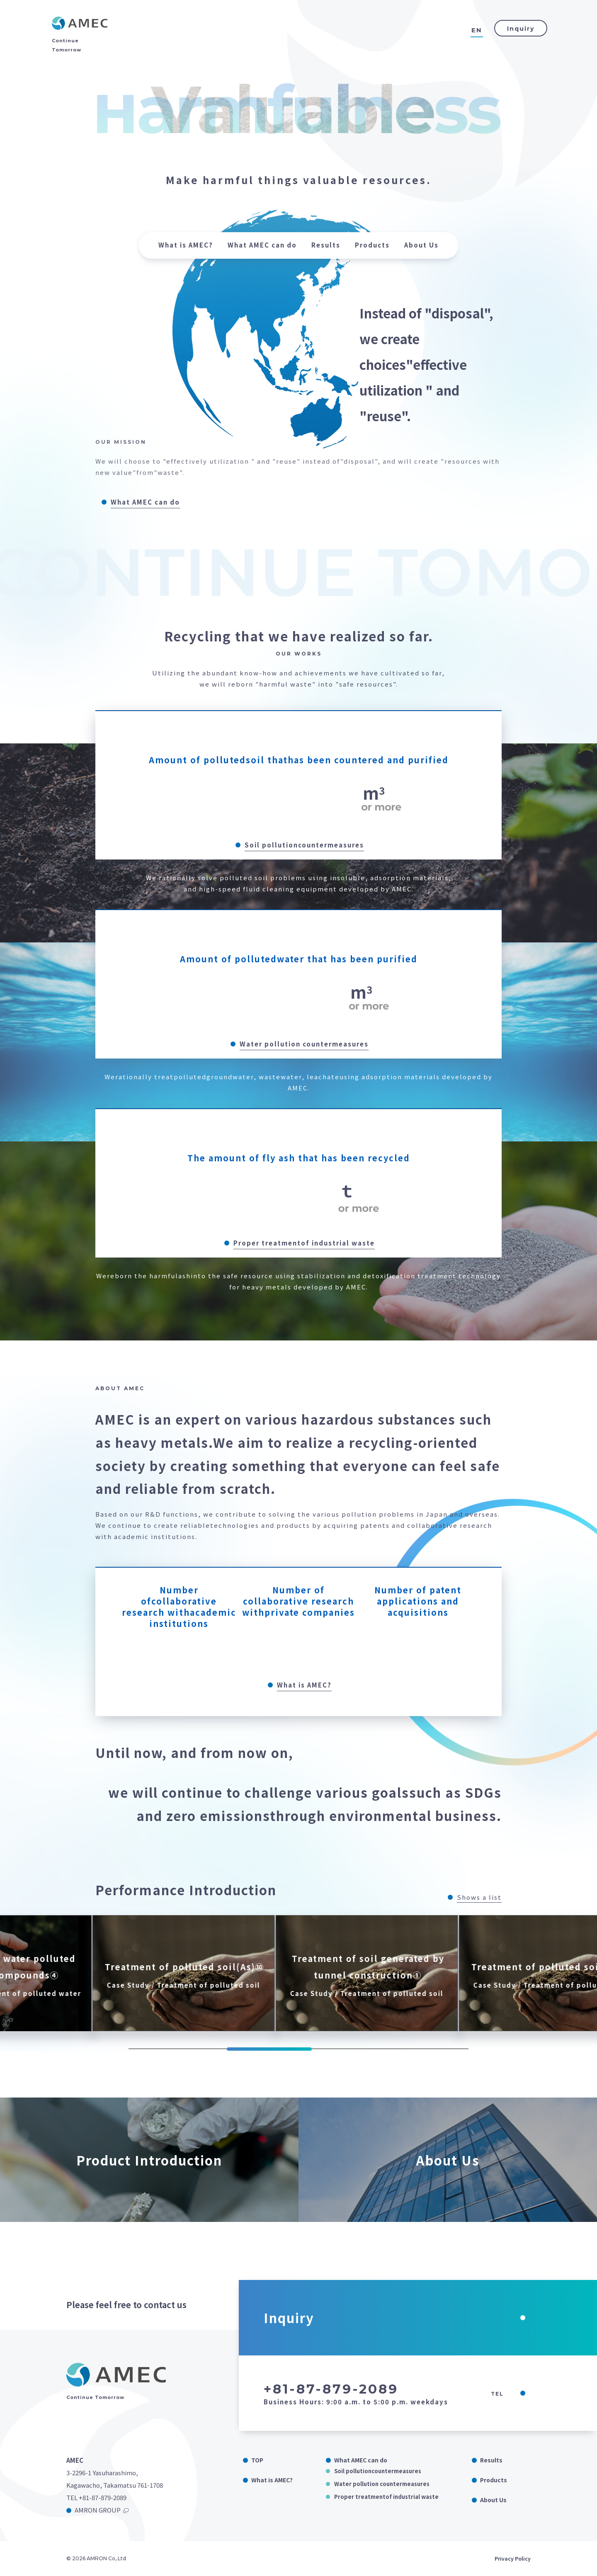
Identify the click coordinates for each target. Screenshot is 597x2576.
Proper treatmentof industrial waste (386, 2497)
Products (372, 244)
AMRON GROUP (98, 2510)
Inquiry (520, 28)
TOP (257, 2460)
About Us (421, 244)
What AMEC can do (262, 244)
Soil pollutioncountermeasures (377, 2471)
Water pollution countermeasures (382, 2484)
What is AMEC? (185, 244)
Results (325, 244)
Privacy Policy (513, 2558)
